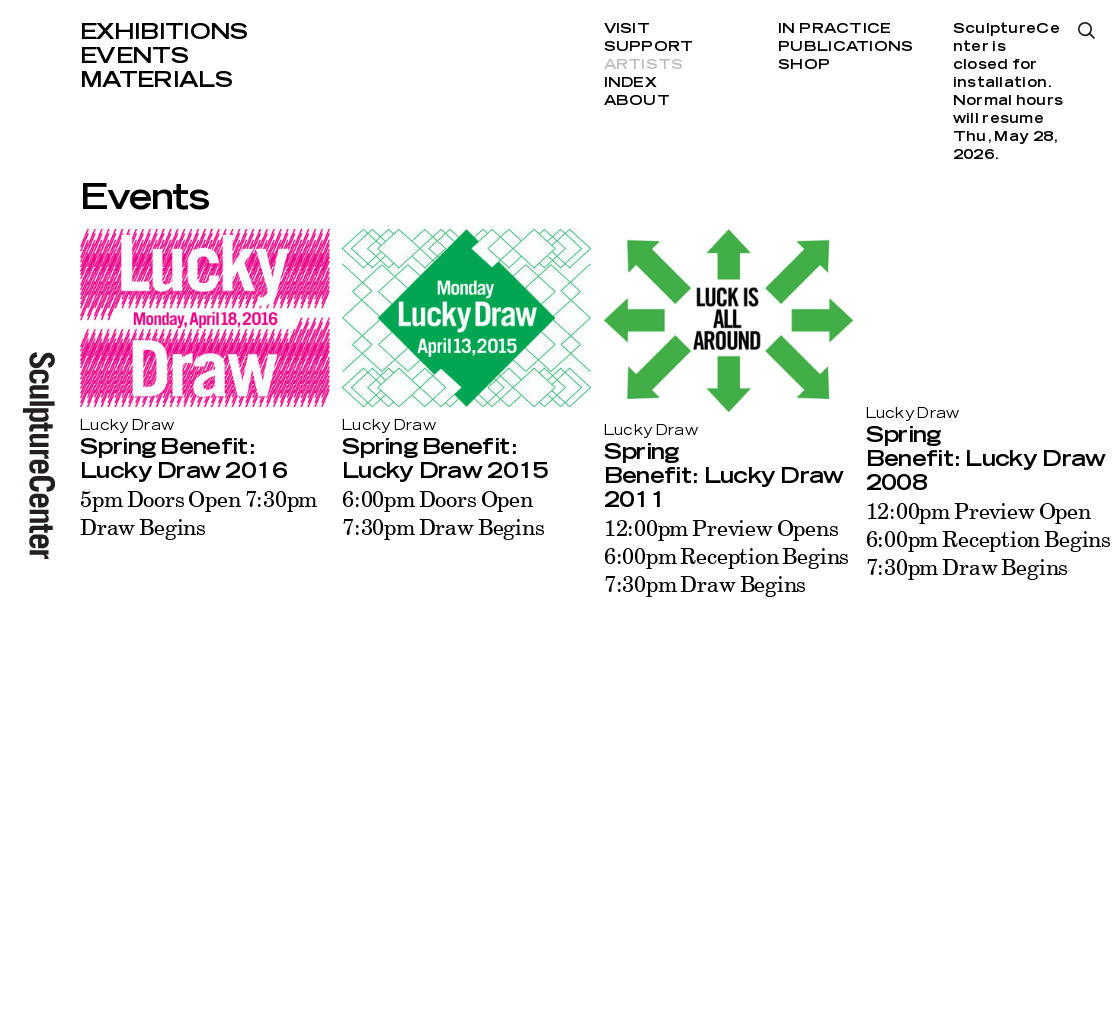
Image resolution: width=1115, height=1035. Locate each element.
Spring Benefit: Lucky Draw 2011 (724, 476)
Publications (845, 47)
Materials (156, 80)
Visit (627, 29)
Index (630, 83)
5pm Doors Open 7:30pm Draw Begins (198, 512)
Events (134, 56)
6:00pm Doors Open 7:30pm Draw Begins (443, 512)
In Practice (834, 29)
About (637, 101)
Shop (804, 65)
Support (649, 47)
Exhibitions (164, 32)
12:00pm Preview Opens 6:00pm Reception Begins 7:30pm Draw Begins (726, 555)
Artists (644, 65)
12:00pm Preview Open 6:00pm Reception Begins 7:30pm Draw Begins (988, 538)
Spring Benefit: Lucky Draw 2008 (986, 459)
